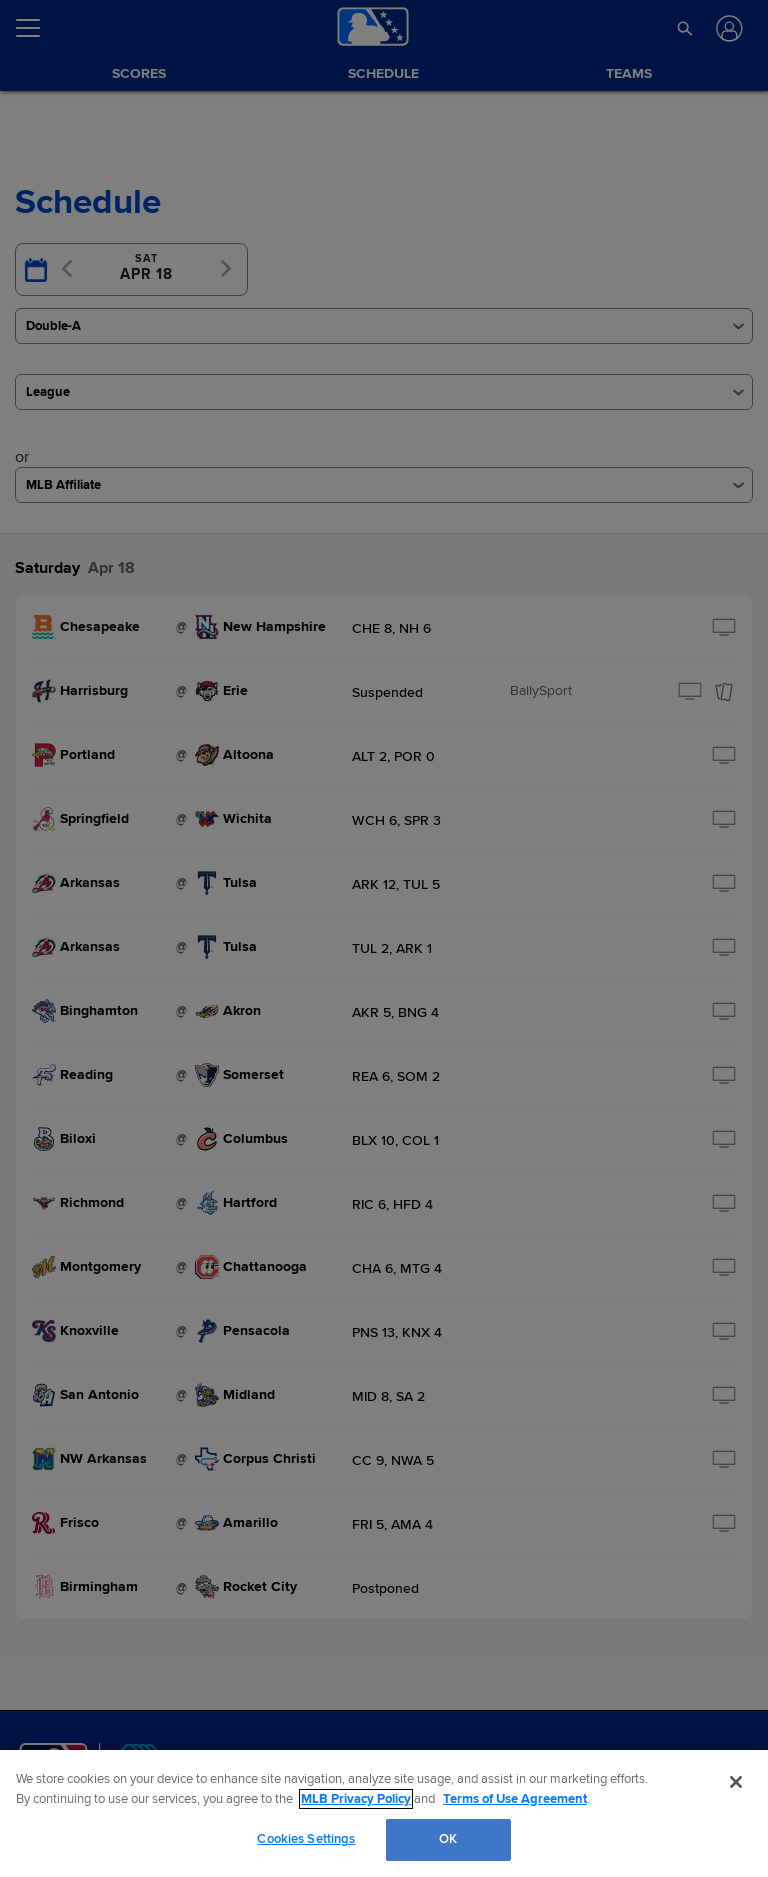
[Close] (736, 1782)
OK (448, 1839)
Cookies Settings (306, 1839)
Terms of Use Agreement (515, 1799)
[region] (384, 1813)
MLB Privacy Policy (356, 1799)
